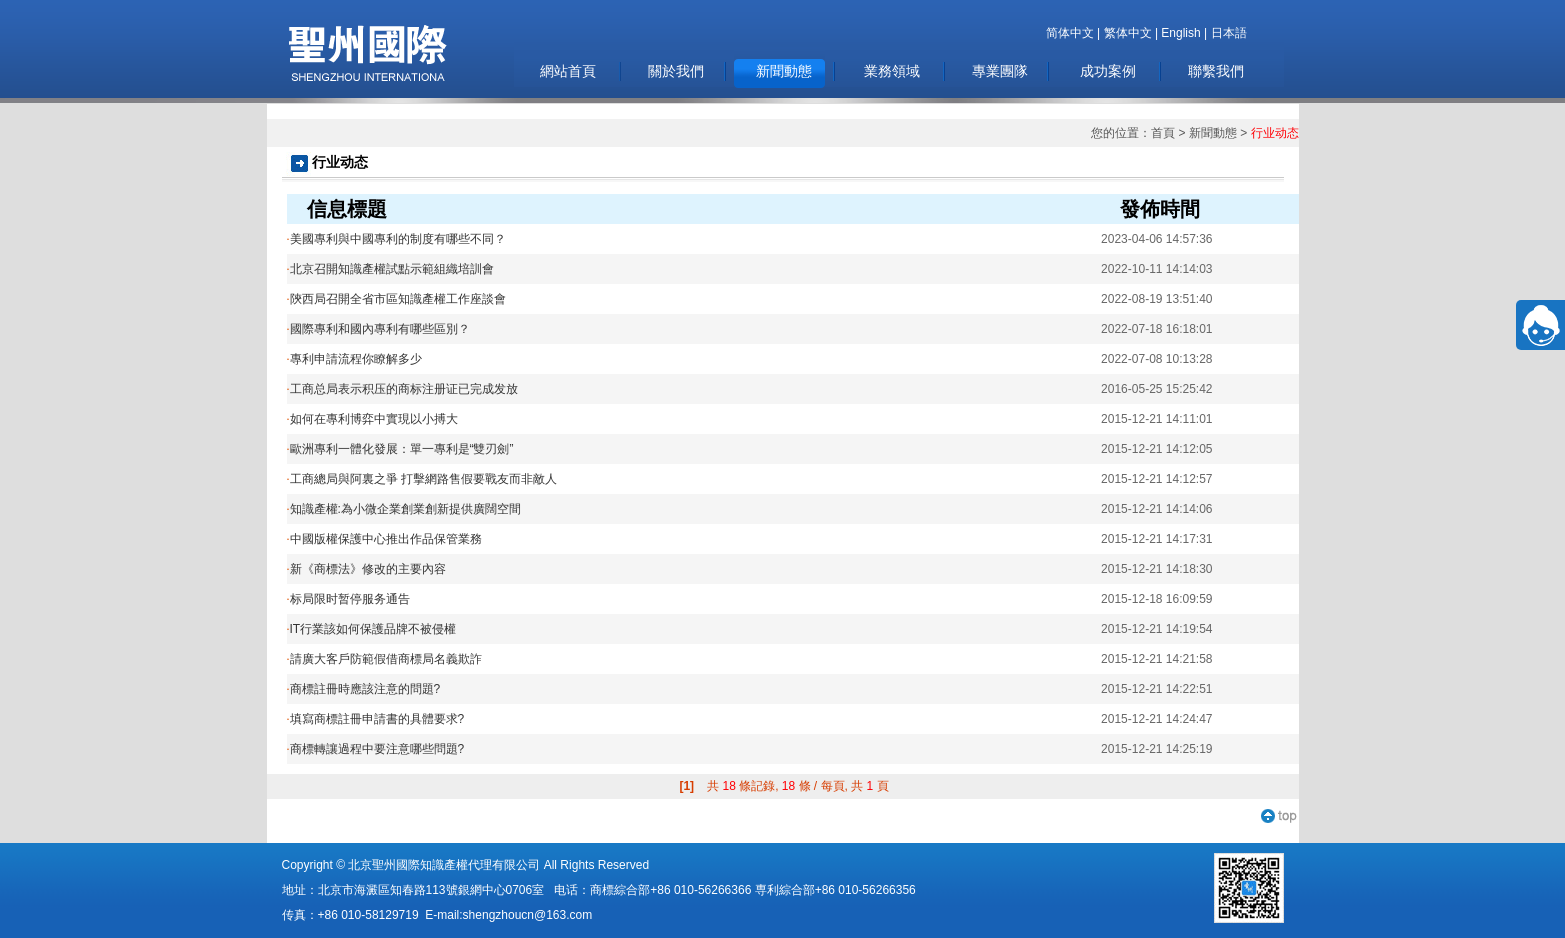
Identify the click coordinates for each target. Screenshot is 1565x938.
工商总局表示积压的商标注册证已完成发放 (402, 389)
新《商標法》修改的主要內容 (366, 569)
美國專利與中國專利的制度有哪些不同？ (396, 239)
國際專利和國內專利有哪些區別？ (378, 329)
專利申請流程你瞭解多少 (354, 359)
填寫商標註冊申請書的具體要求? (376, 719)
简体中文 (1070, 33)
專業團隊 (1000, 71)
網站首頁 (568, 71)
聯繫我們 (1216, 71)
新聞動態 (784, 71)
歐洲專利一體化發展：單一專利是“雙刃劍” (400, 449)
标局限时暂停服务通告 (348, 599)
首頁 (1163, 133)
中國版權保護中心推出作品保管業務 (384, 539)
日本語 (1229, 33)
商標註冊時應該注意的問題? (364, 689)
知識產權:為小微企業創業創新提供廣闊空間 (404, 509)
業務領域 (892, 71)
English (1180, 33)
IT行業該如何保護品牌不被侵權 (372, 629)
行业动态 (1275, 133)
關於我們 (676, 71)
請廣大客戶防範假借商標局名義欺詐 (384, 659)
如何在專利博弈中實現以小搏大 (372, 419)
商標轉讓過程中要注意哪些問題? (376, 749)
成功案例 (1108, 71)
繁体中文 (1128, 33)
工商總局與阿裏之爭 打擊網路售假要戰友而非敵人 (422, 479)
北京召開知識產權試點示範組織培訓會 (390, 269)
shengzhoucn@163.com (528, 915)
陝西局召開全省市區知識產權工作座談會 (396, 299)
